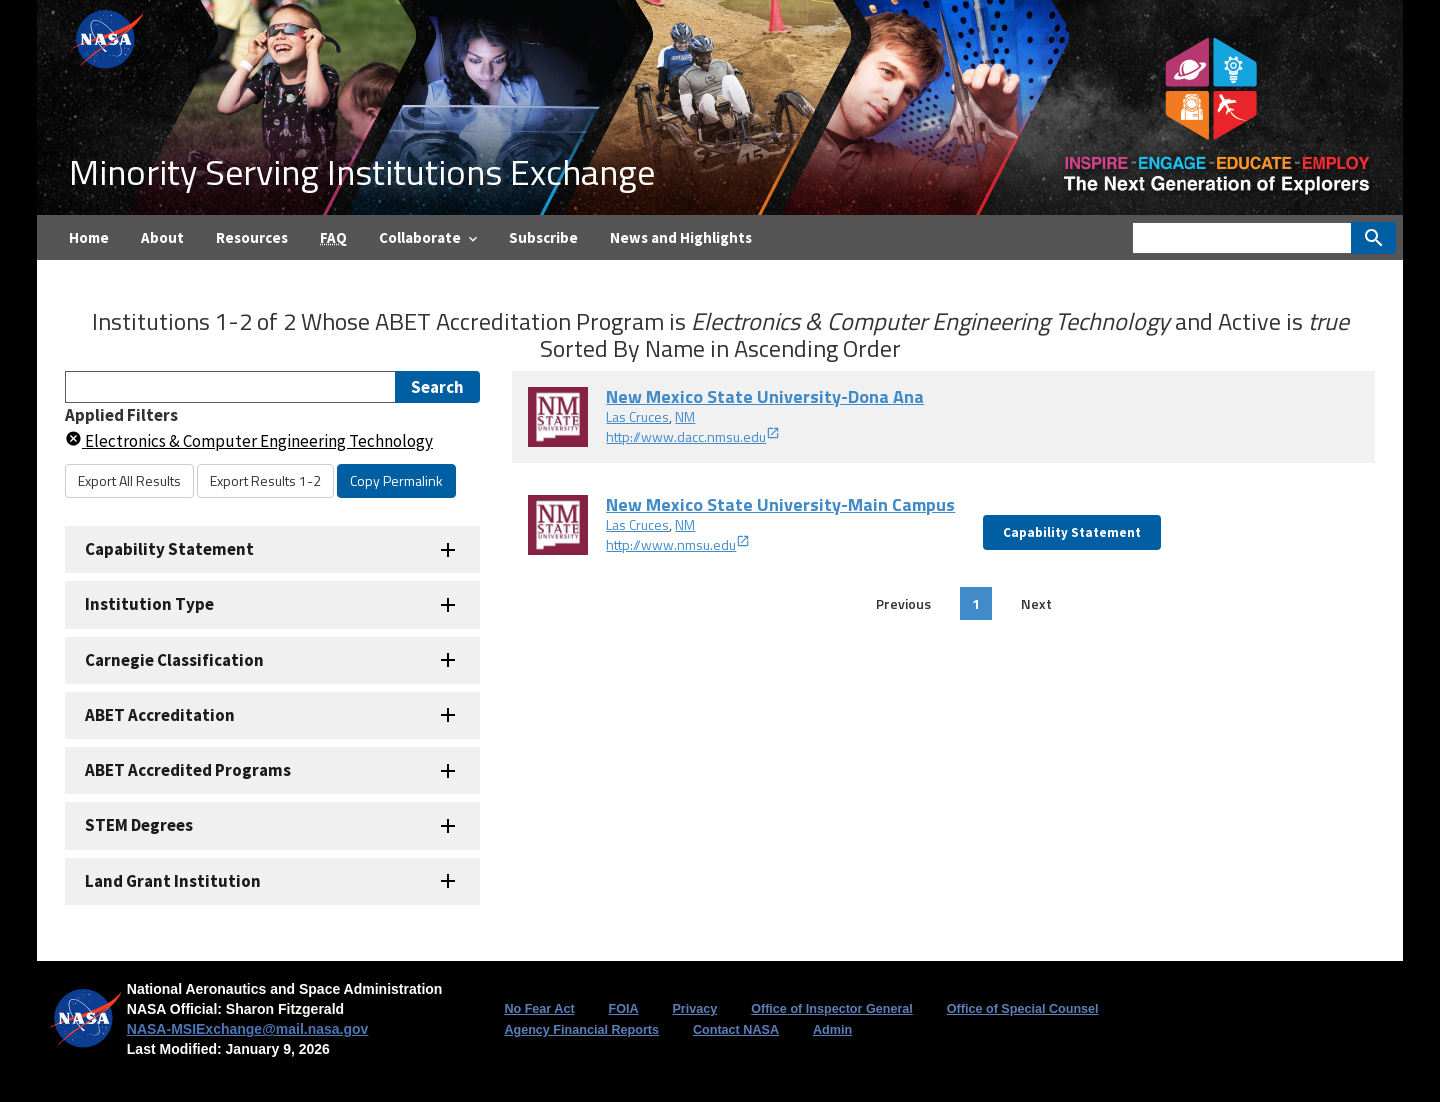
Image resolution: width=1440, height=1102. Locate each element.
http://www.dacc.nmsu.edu (693, 436)
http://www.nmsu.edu (678, 544)
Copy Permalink (396, 480)
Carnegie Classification (174, 660)
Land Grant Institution (173, 881)
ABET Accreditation (160, 715)
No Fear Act (539, 1009)
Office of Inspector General (832, 1009)
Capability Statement (169, 549)
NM (685, 416)
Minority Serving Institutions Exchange (362, 171)
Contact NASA (736, 1030)
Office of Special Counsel (1023, 1009)
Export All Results (129, 480)
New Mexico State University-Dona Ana (765, 396)
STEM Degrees (139, 825)
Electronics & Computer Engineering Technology (249, 441)
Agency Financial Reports (581, 1030)
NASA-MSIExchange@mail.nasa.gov (248, 1029)
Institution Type (149, 604)
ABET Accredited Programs (188, 770)
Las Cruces (637, 416)
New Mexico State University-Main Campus (780, 504)
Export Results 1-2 (265, 480)
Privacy (694, 1009)
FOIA (623, 1009)
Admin (832, 1030)
